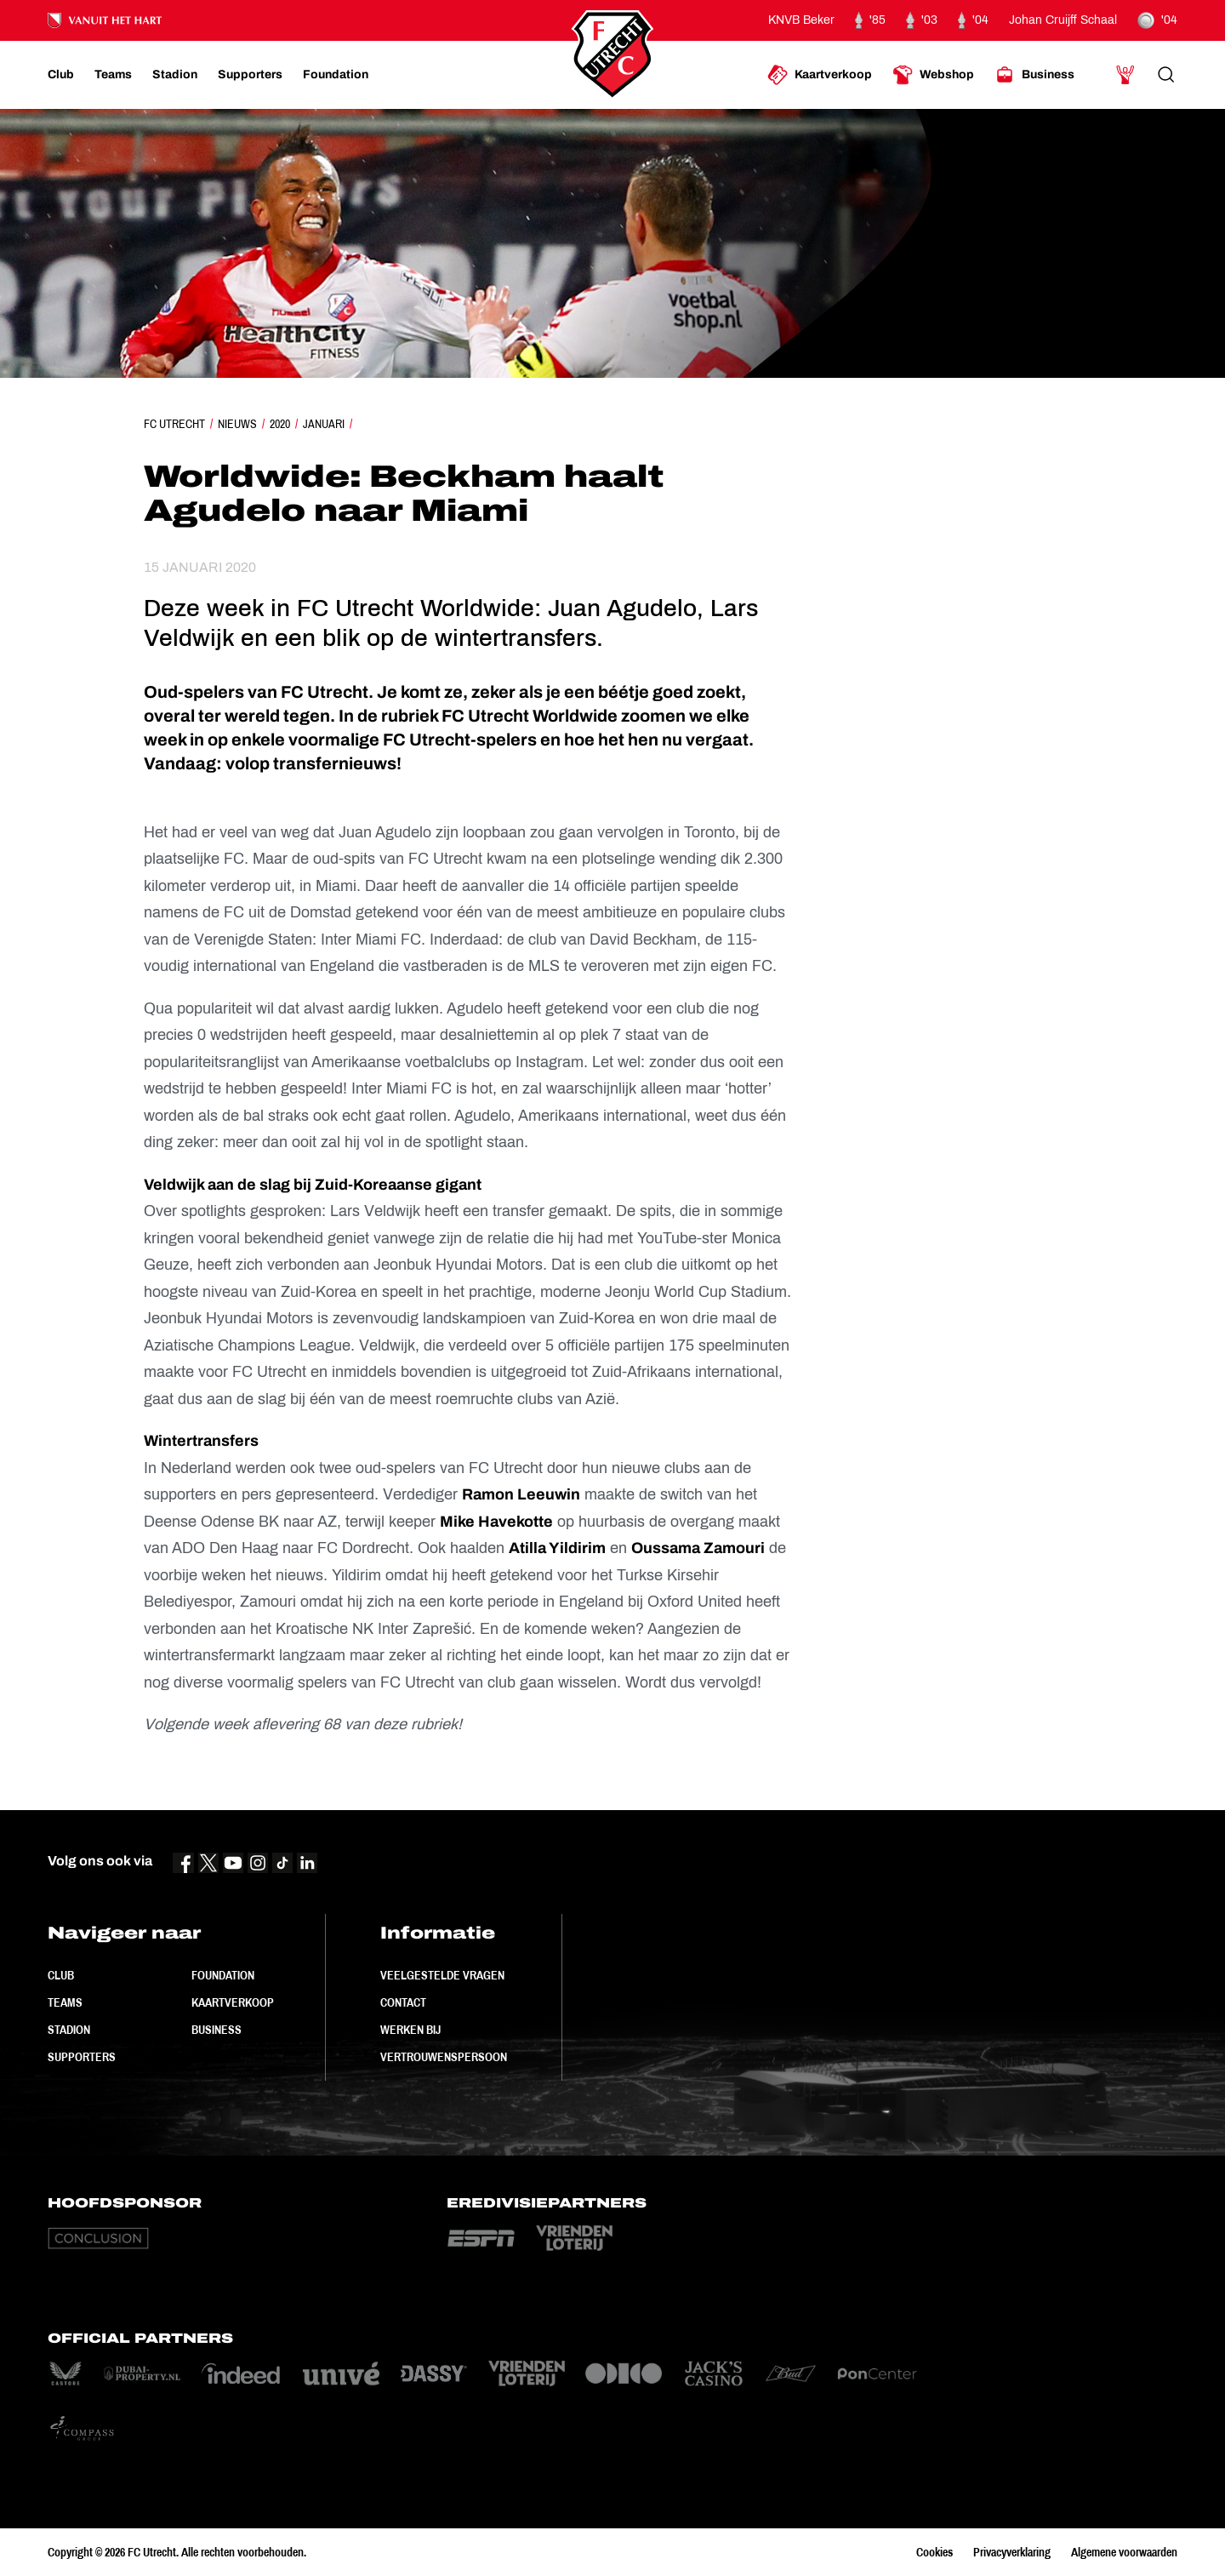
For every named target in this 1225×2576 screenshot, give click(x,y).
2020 (280, 423)
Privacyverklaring (1012, 2552)
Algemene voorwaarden (1124, 2552)
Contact (403, 2002)
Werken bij (410, 2029)
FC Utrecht (174, 423)
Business (216, 2029)
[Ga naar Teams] (113, 75)
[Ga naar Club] (61, 75)
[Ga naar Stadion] (174, 75)
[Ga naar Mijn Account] (1125, 75)
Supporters (82, 2057)
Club (61, 1975)
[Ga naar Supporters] (250, 75)
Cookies (934, 2552)
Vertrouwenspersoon (443, 2057)
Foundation (222, 1975)
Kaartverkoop (232, 2002)
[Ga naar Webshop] (933, 75)
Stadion (69, 2029)
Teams (65, 2002)
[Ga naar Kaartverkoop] (819, 75)
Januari (324, 423)
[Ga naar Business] (1034, 75)
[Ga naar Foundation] (335, 75)
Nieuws (237, 423)
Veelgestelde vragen (442, 1975)
